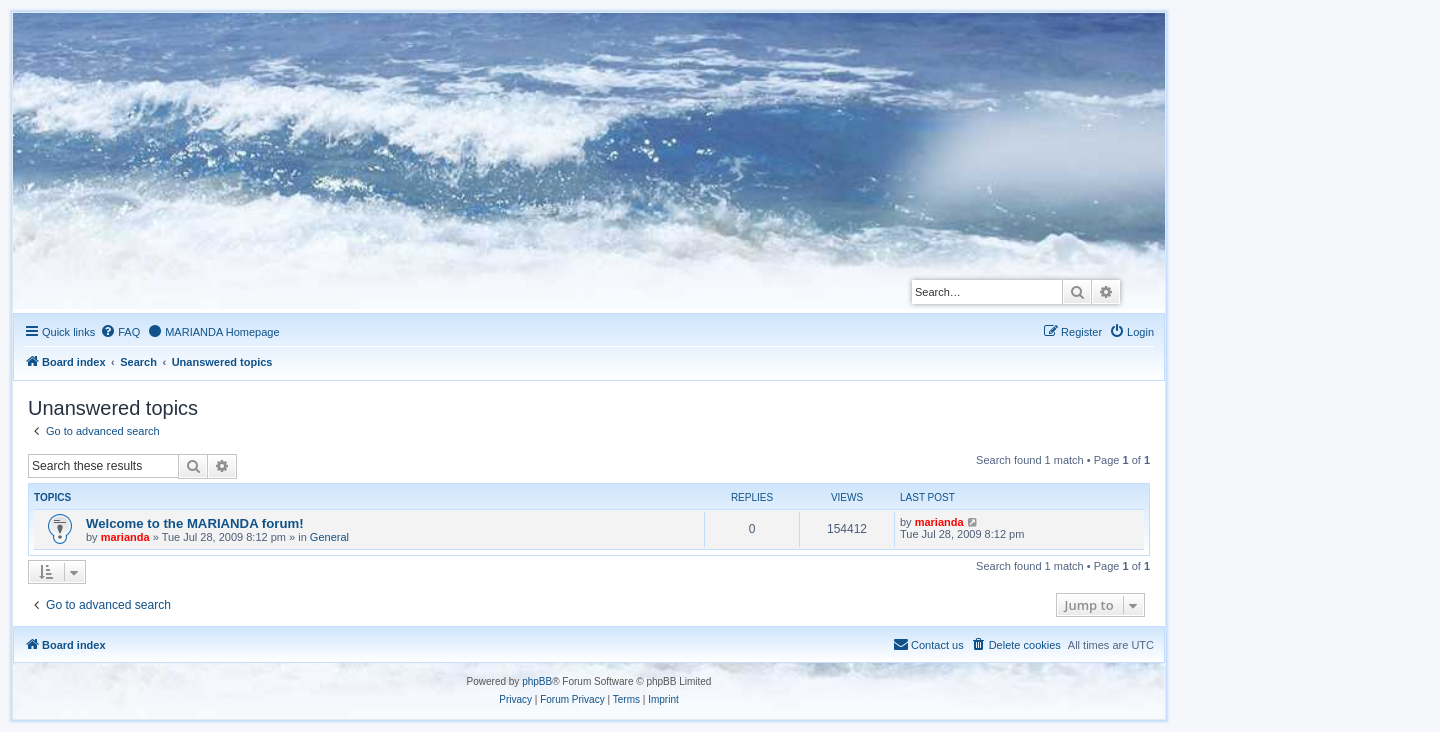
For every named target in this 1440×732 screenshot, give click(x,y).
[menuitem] (120, 332)
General (329, 537)
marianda (125, 537)
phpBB (537, 681)
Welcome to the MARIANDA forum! (195, 523)
